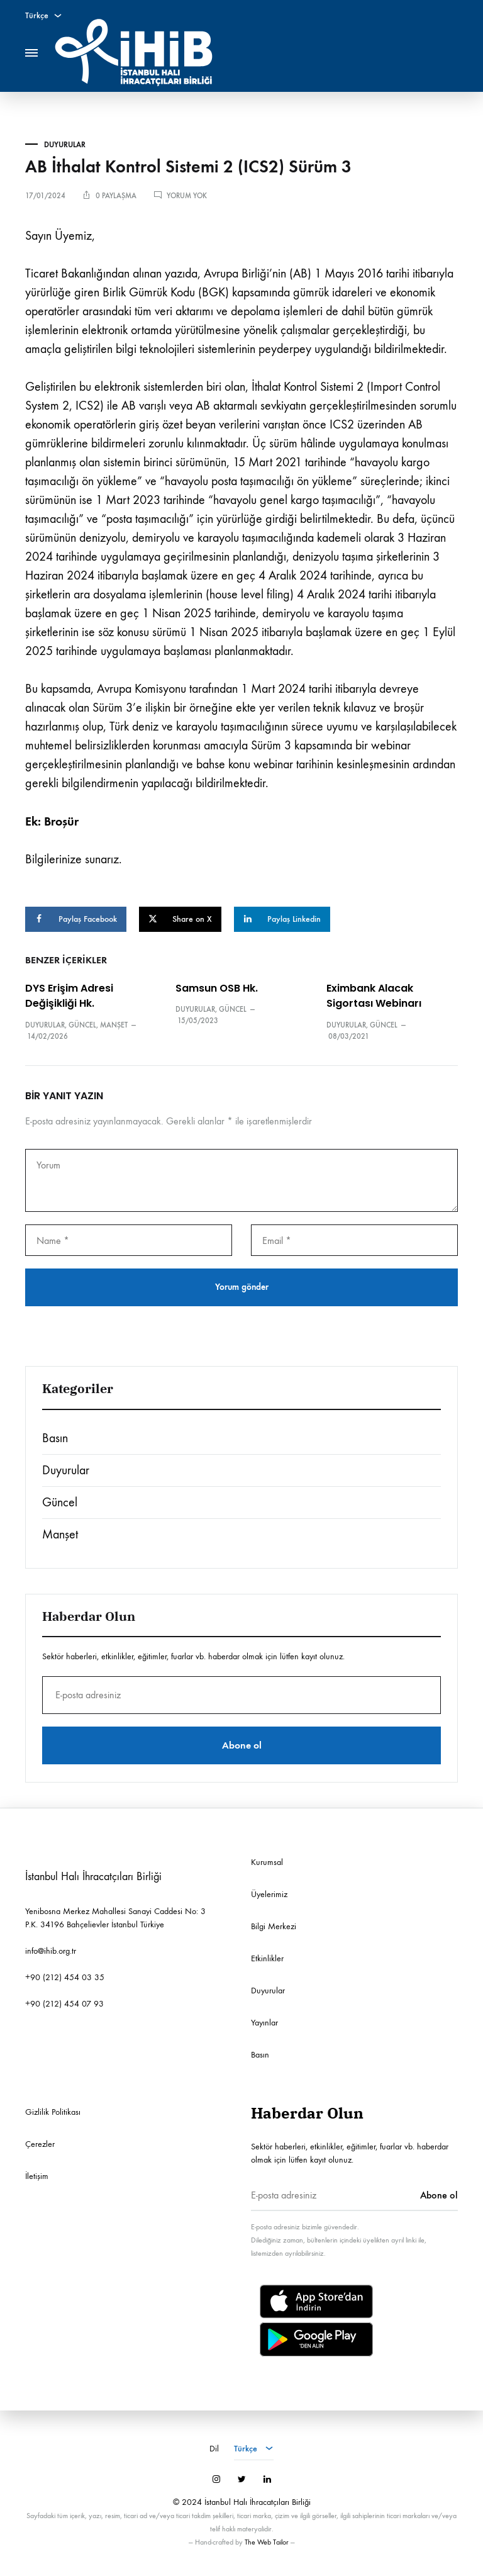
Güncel (82, 1025)
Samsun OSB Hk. (216, 988)
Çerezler (40, 2144)
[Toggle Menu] (31, 53)
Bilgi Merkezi (273, 1926)
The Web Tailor (267, 2542)
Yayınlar (264, 2022)
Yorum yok (187, 195)
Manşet (114, 1025)
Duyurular (65, 144)
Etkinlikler (267, 1958)
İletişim (36, 2176)
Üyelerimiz (269, 1894)
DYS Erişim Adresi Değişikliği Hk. (69, 996)
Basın (55, 1438)
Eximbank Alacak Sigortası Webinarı (373, 996)
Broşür (61, 821)
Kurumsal (267, 1862)
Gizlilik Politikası (52, 2112)
